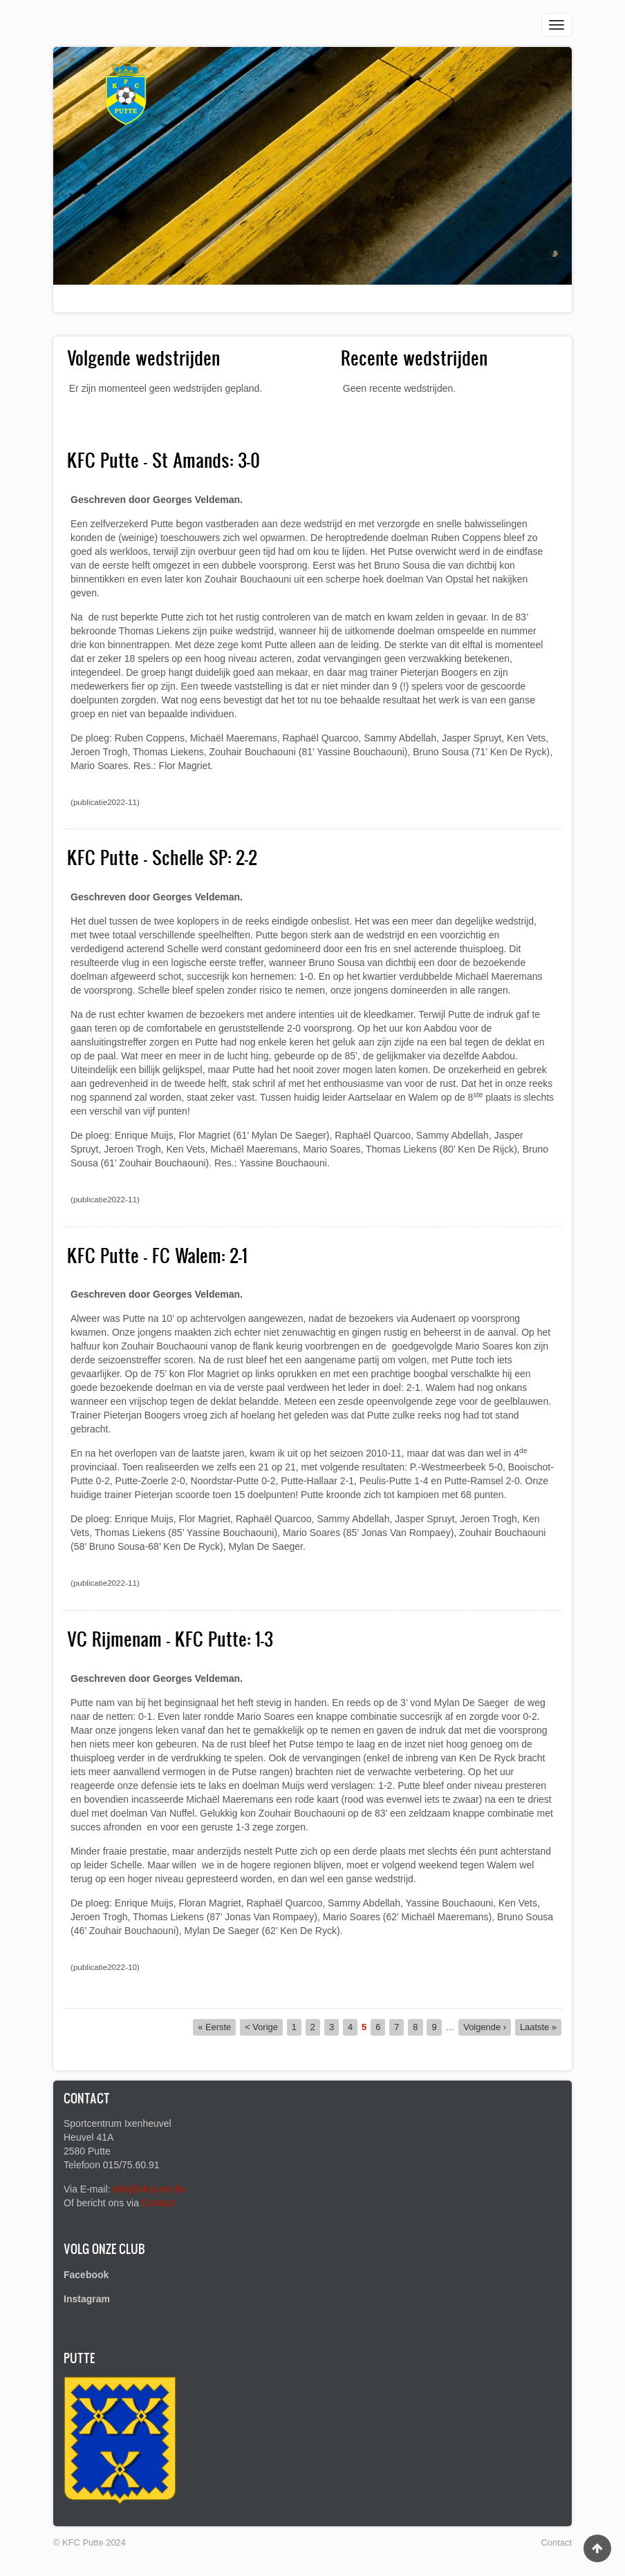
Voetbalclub (105, 305)
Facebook (86, 2274)
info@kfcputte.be (149, 2189)
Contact (158, 2202)
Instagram (87, 2298)
